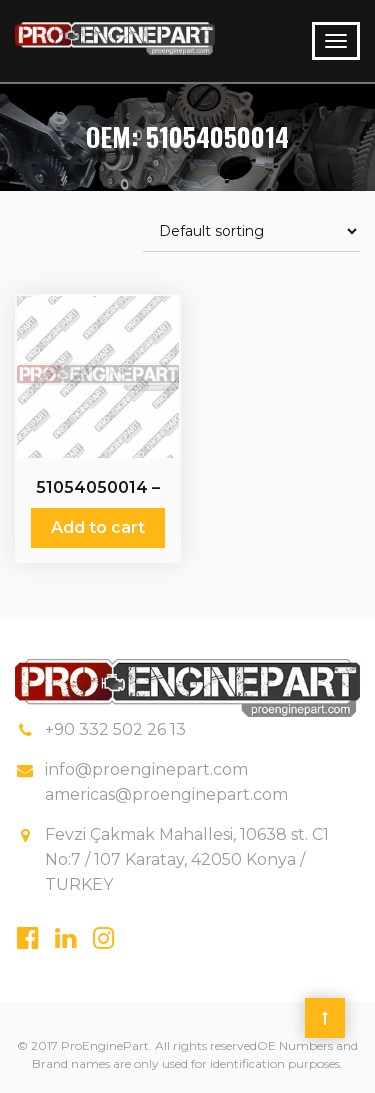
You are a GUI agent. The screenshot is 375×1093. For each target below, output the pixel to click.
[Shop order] (251, 231)
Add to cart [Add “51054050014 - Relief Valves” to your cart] (98, 527)
